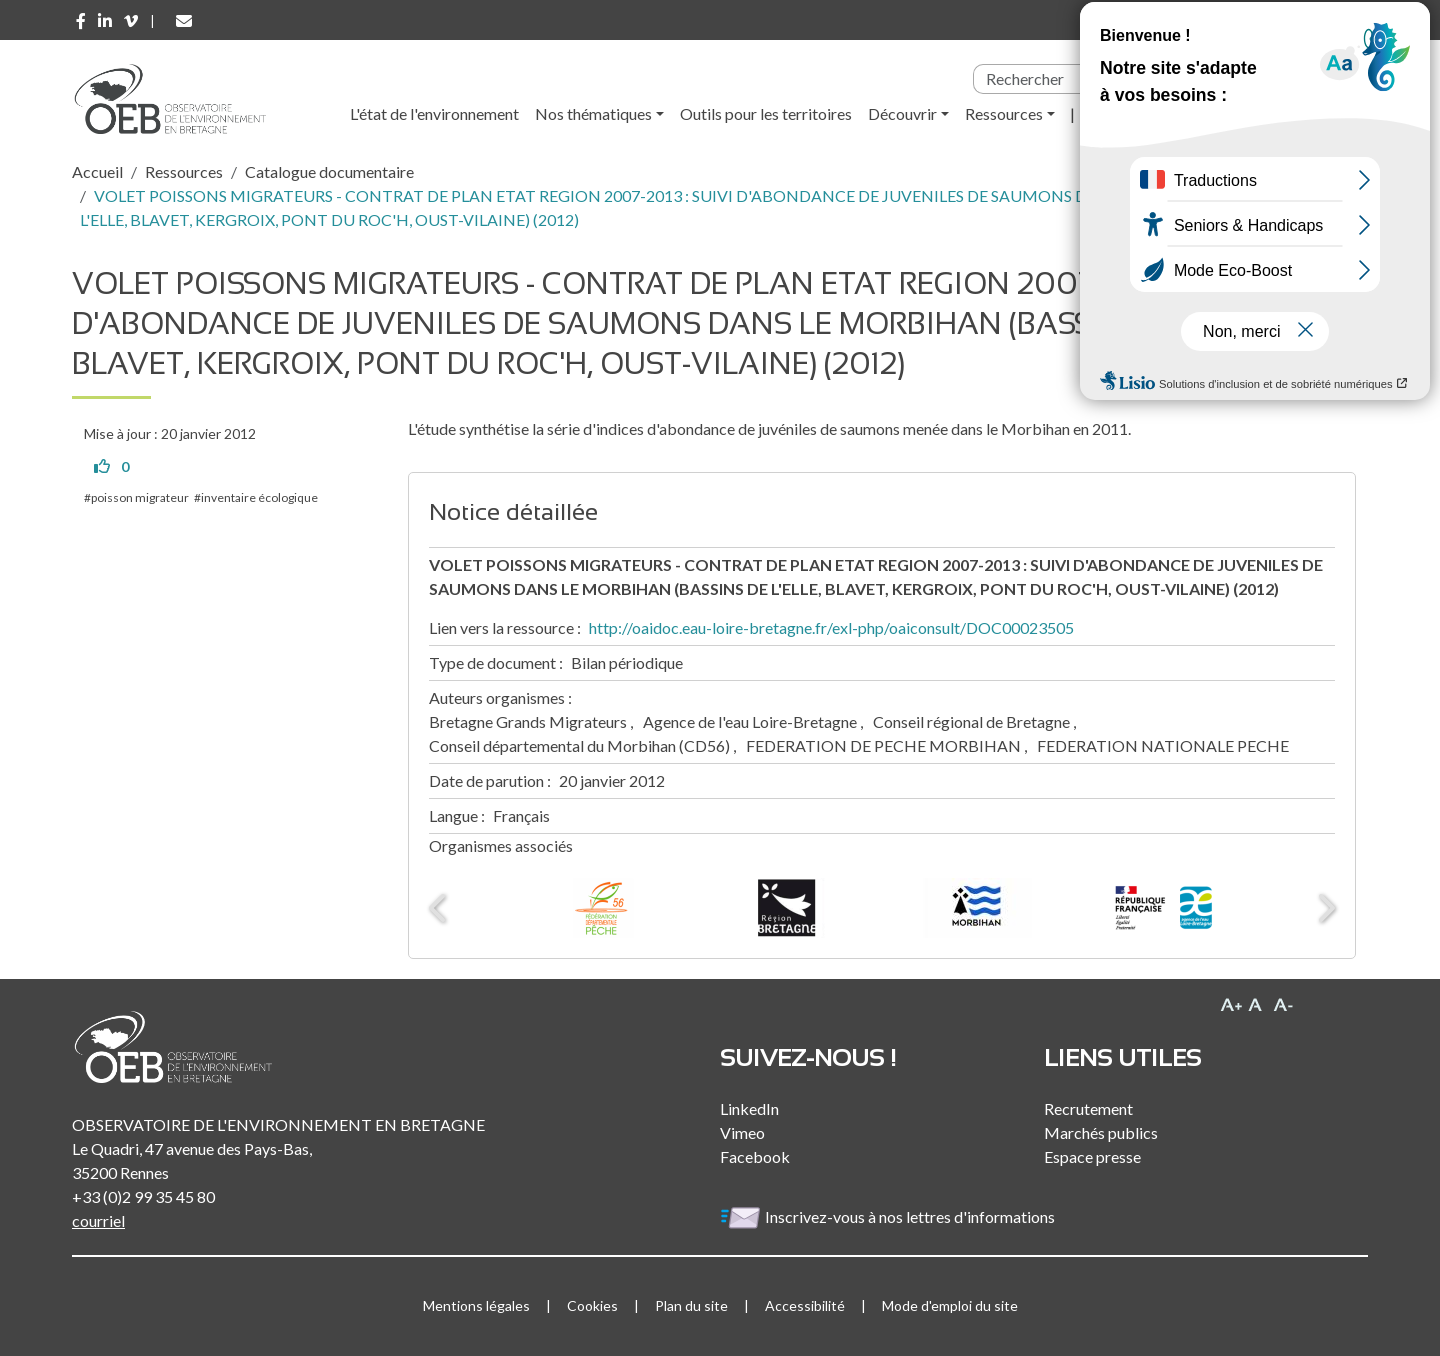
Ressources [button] (1004, 113)
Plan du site (691, 1305)
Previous (439, 908)
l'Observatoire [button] (1140, 113)
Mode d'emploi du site (950, 1305)
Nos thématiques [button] (593, 113)
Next (1325, 908)
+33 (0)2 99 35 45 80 (143, 1196)
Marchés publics (1101, 1132)
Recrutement (1088, 1108)
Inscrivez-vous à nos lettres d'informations (889, 1216)
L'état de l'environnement (434, 113)
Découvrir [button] (902, 113)
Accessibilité (805, 1305)
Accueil (97, 171)
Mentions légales (476, 1305)
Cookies (592, 1305)
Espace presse (1092, 1156)
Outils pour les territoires (766, 113)
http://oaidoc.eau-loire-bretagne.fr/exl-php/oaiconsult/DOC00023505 (831, 627)
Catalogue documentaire (329, 171)
